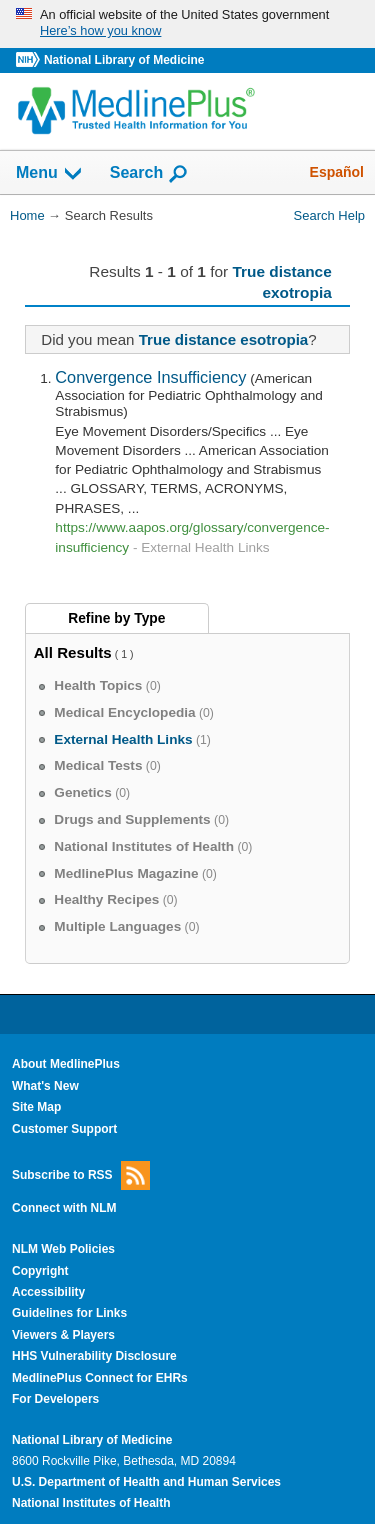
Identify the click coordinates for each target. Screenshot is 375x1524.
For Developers (55, 1399)
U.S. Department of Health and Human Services (146, 1482)
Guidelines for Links (69, 1313)
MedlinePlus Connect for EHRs (100, 1378)
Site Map (36, 1107)
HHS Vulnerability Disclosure (94, 1356)
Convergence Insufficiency (150, 377)
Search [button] (149, 174)
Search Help (329, 215)
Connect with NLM (64, 1208)
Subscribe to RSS (81, 1175)
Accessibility (48, 1292)
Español (337, 172)
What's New (45, 1086)
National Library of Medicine (124, 60)
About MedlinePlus (66, 1064)
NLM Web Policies (63, 1249)
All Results (73, 652)
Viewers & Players (63, 1335)
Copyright (40, 1271)
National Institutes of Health (91, 1503)
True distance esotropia (224, 339)
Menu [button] (50, 174)
